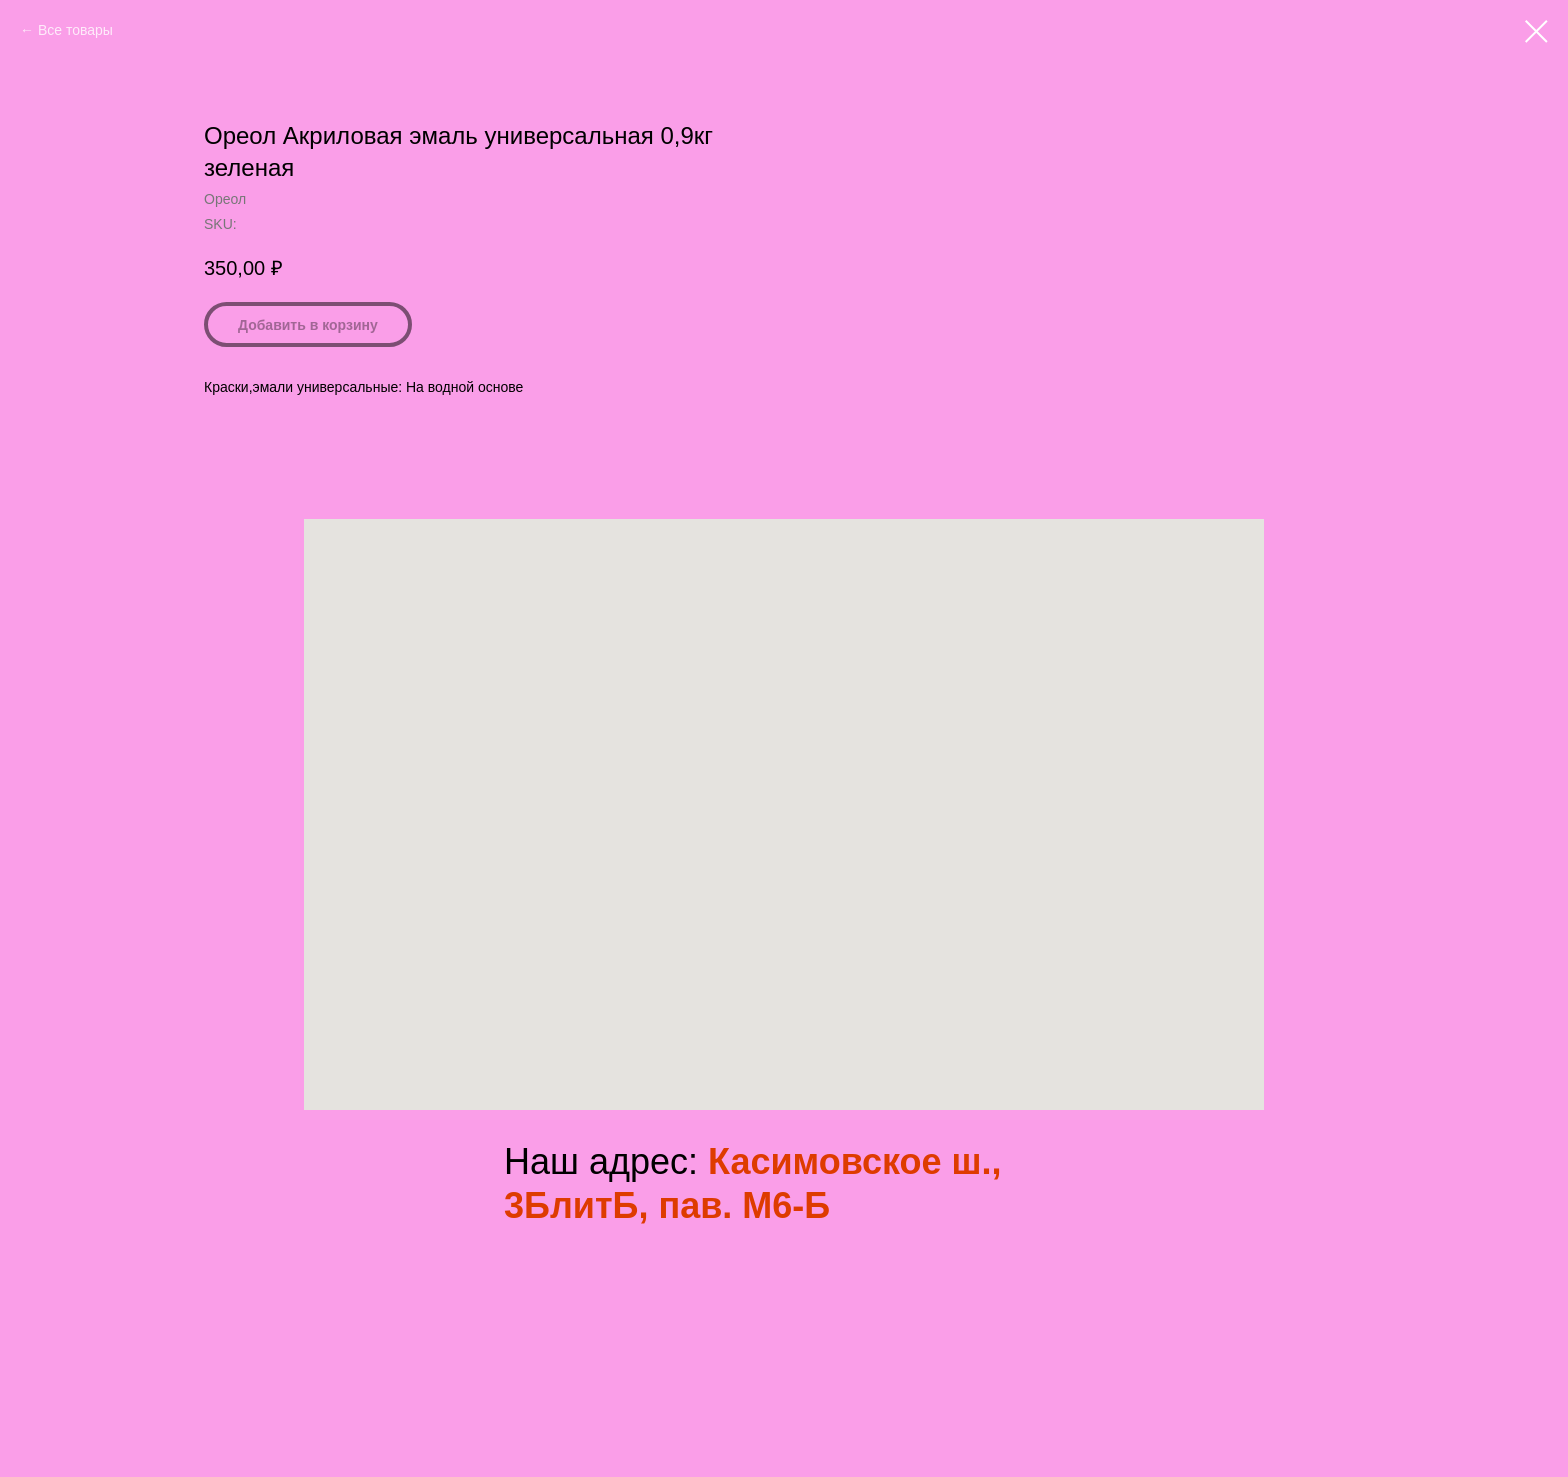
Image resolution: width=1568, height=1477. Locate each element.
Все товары (75, 30)
